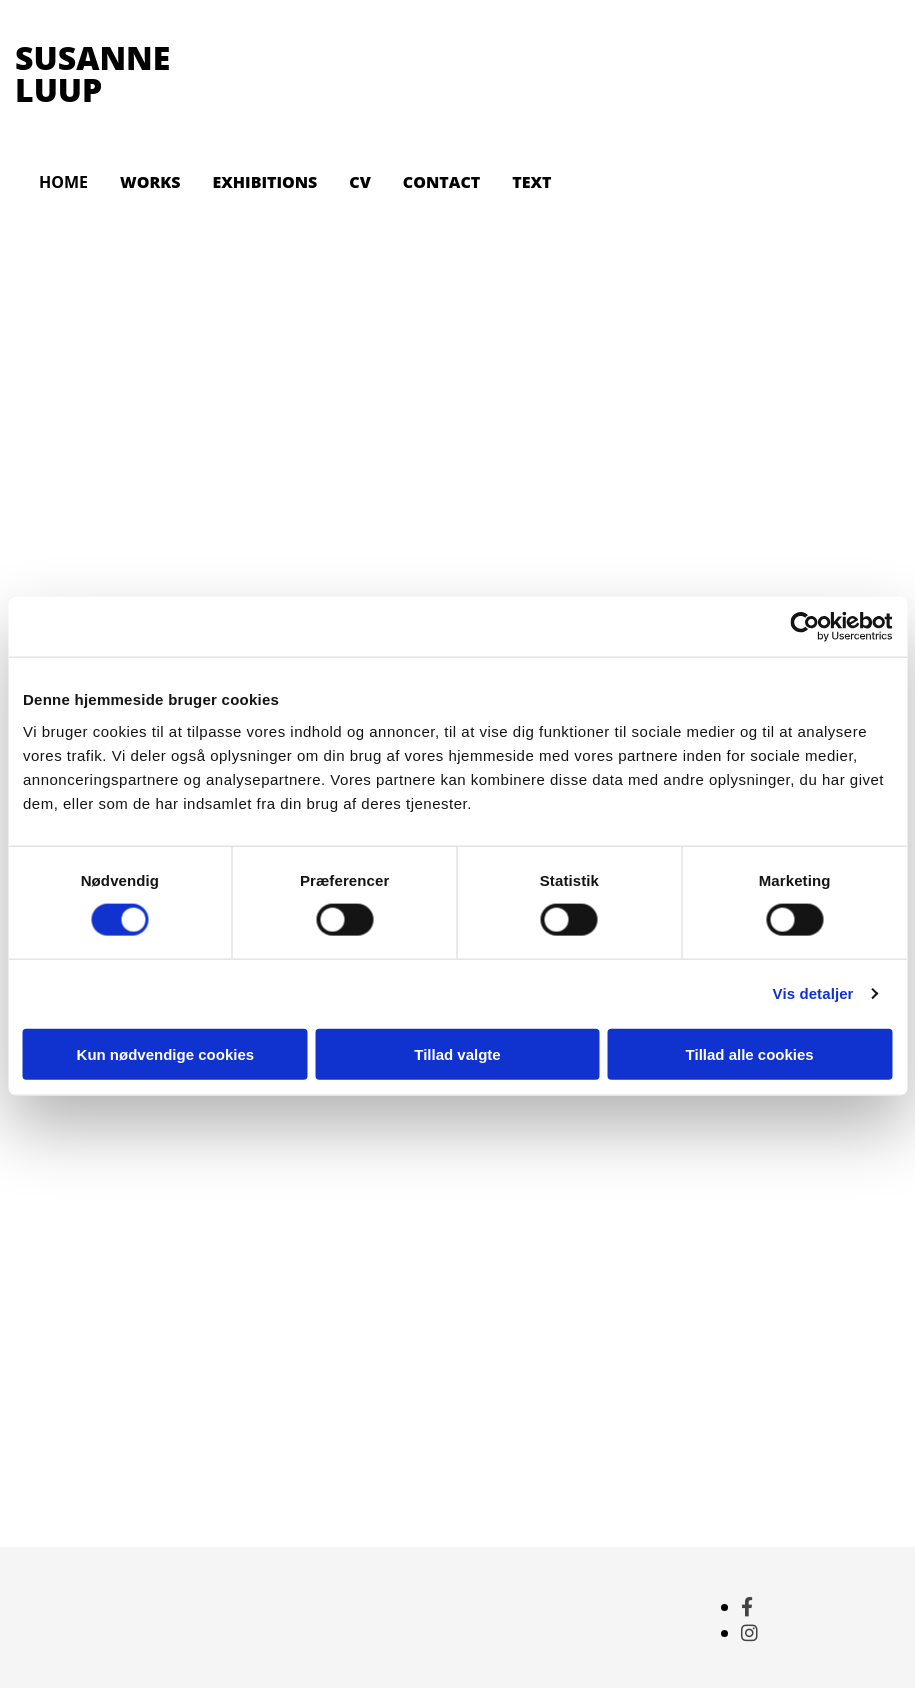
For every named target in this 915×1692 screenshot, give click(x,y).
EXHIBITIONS (264, 182)
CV (359, 182)
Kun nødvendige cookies (166, 1053)
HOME (63, 182)
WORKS (150, 182)
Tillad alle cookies (750, 1053)
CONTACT (441, 182)
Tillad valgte (457, 1053)
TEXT (531, 182)
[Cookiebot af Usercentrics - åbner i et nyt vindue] (804, 627)
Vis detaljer (813, 993)
